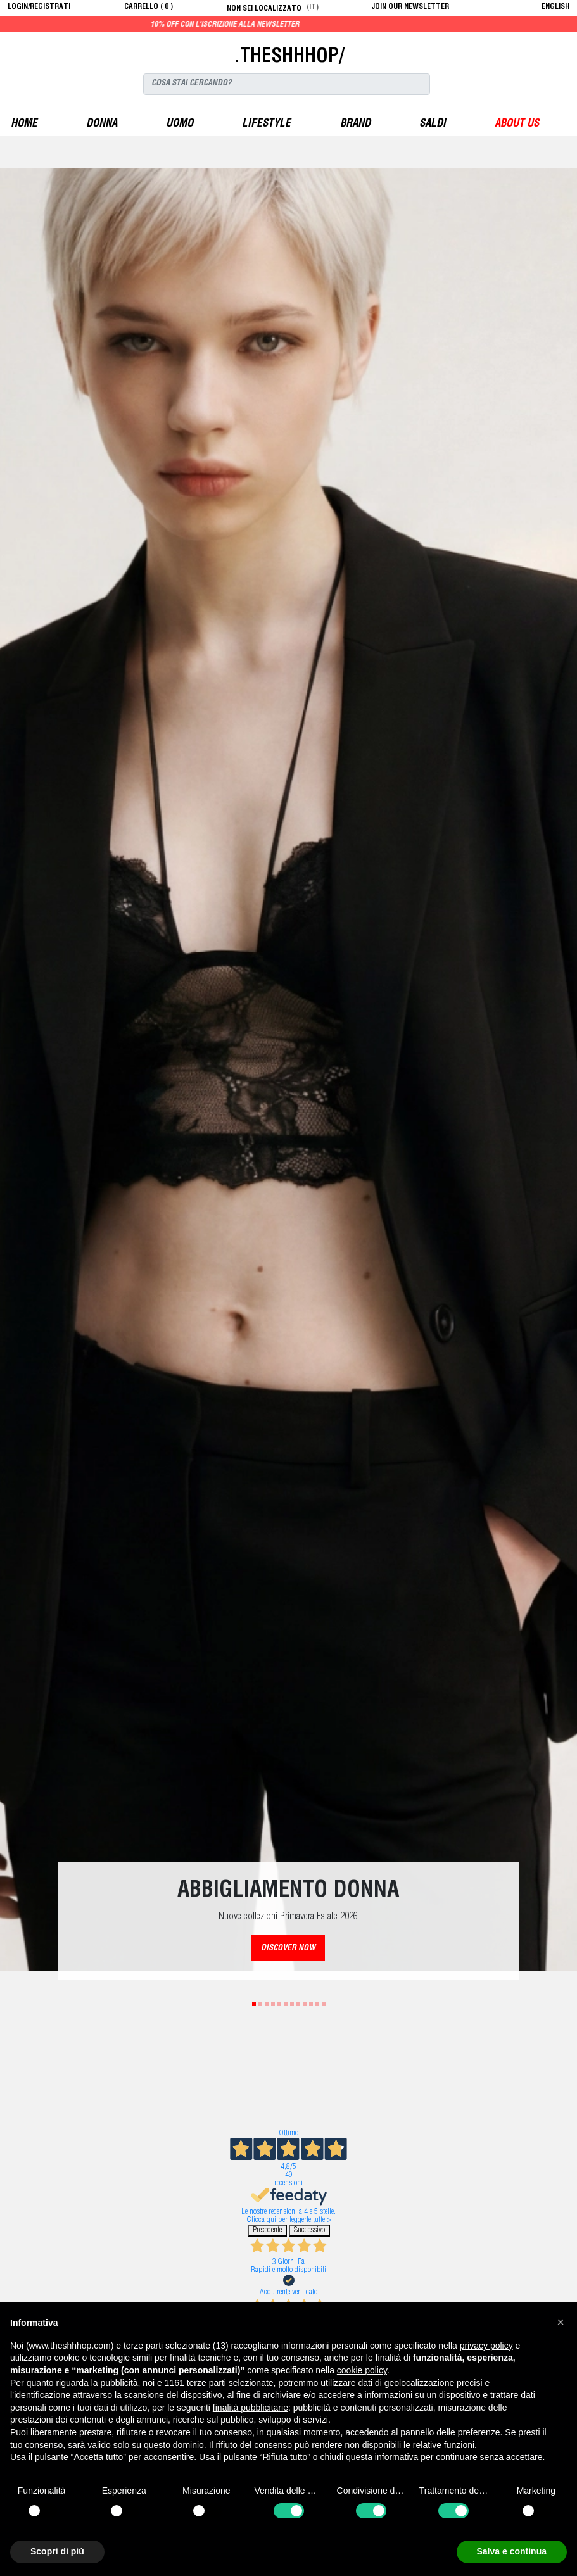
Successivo (309, 2230)
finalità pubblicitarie (250, 2407)
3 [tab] (267, 2004)
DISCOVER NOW (288, 1949)
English (555, 7)
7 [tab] (292, 2004)
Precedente (267, 2230)
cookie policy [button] (362, 2370)
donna (101, 124)
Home (24, 124)
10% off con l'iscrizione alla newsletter (253, 24)
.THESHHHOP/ (289, 57)
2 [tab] (260, 2004)
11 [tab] (317, 2004)
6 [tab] (286, 2004)
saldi (432, 124)
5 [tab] (279, 2004)
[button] (560, 2322)
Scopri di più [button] (57, 2551)
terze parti (206, 2383)
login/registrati (39, 7)
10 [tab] (311, 2004)
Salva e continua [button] (512, 2551)
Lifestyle (266, 124)
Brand (355, 124)
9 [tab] (305, 2004)
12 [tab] (324, 2004)
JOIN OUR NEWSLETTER (410, 7)
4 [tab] (273, 2004)
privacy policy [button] (486, 2345)
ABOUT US (517, 124)
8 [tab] (298, 2004)
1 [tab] (254, 2004)
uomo (179, 124)
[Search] (286, 84)
